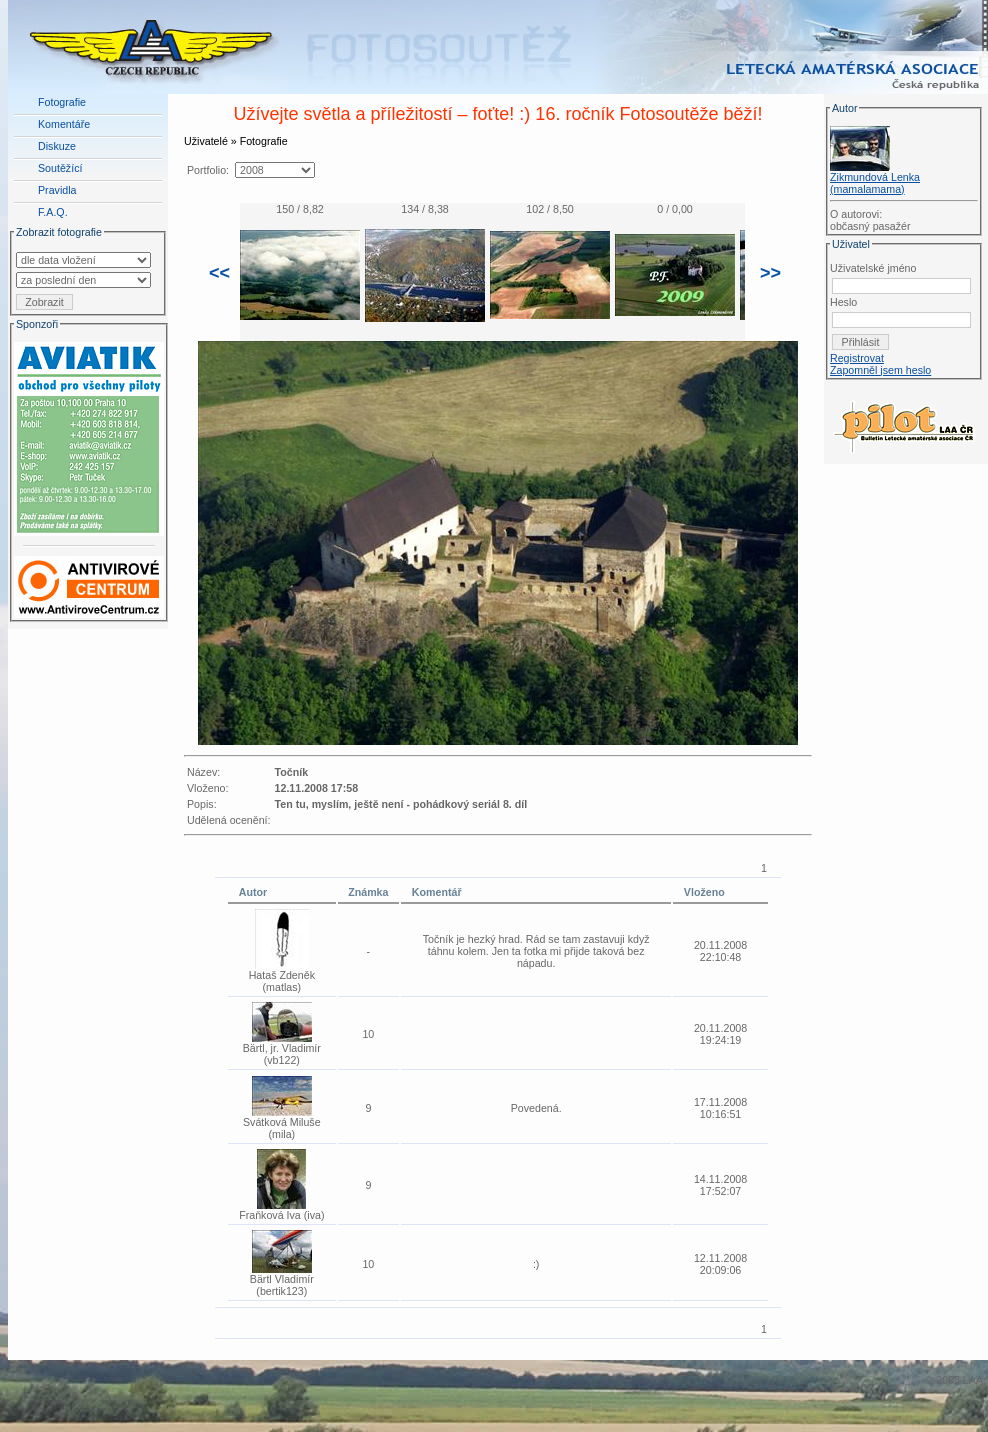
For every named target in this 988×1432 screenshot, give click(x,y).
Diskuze (57, 146)
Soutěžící (60, 168)
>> (770, 273)
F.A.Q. (53, 212)
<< (219, 273)
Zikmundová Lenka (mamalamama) (875, 183)
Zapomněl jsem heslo (880, 370)
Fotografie (62, 102)
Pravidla (57, 190)
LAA (973, 1380)
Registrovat (857, 358)
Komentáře (64, 124)
